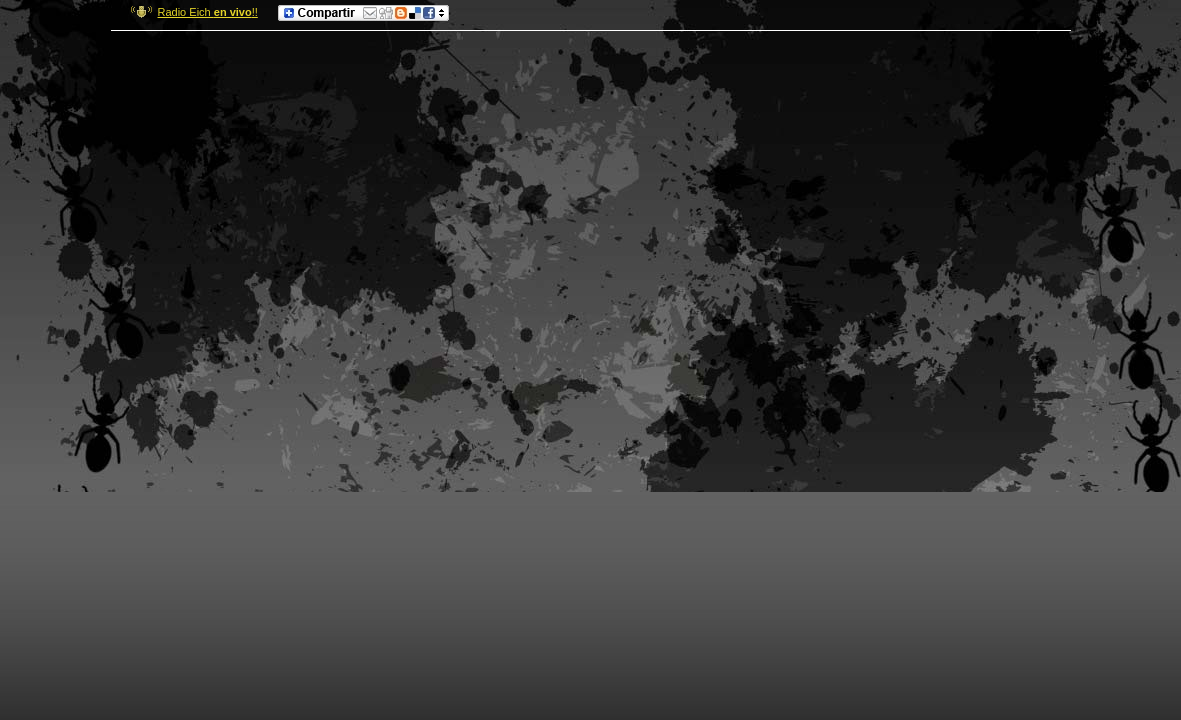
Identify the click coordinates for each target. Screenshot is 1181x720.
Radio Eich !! (208, 12)
